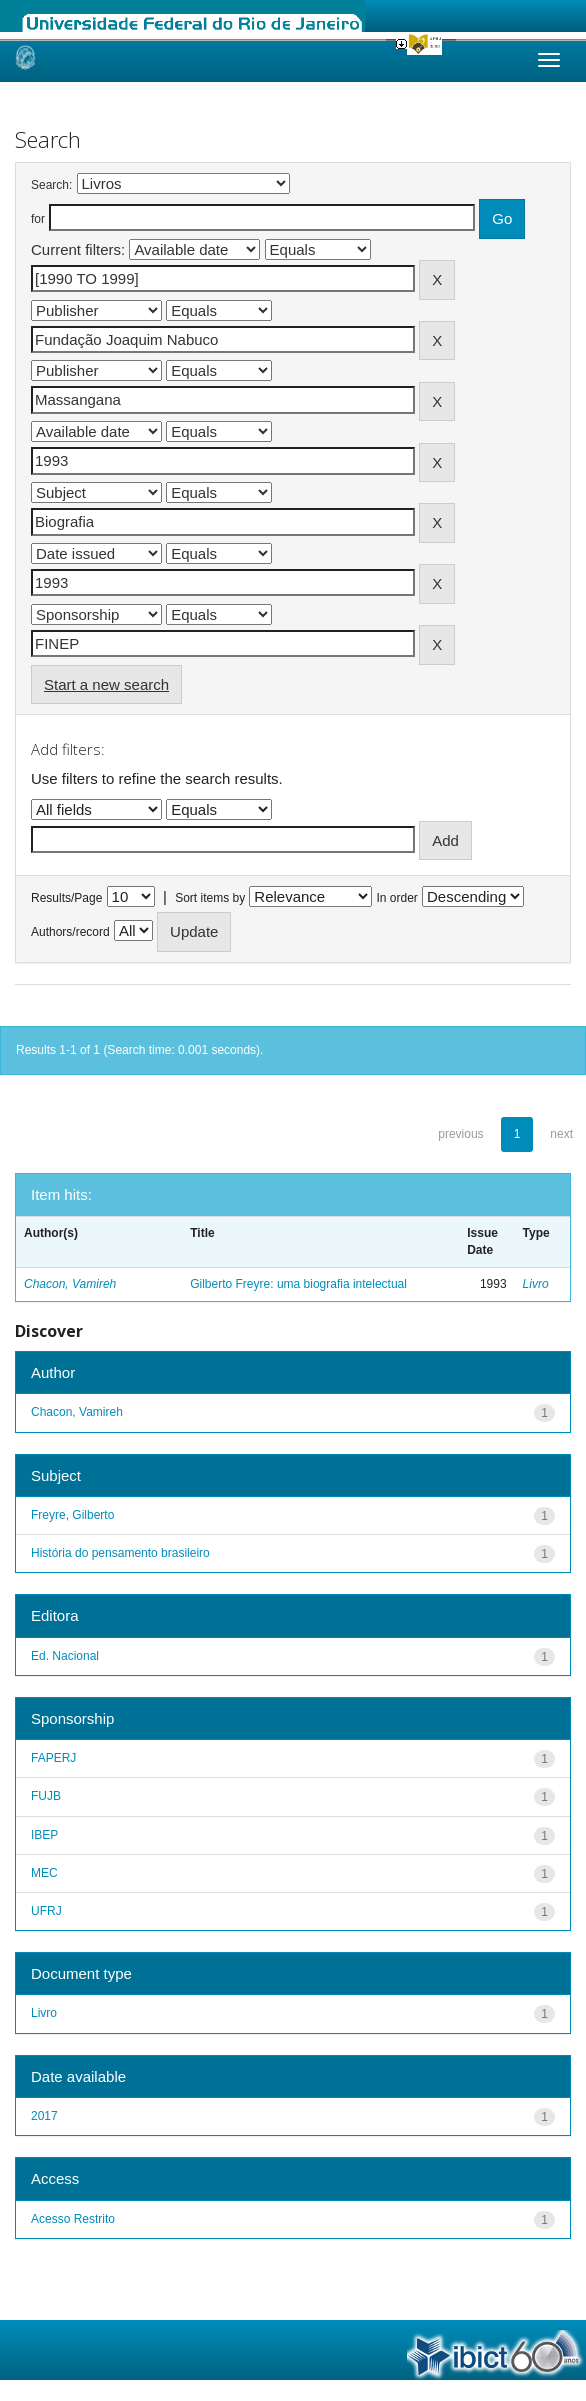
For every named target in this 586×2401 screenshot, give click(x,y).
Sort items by (210, 898)
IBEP (44, 1835)
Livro (536, 1284)
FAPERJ (53, 1758)
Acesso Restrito (73, 2219)
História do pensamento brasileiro (120, 1553)
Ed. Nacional (65, 1656)
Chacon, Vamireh (70, 1284)
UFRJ (46, 1911)
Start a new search (106, 684)
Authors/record (70, 932)
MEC (44, 1873)
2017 (44, 2116)
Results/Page (66, 898)
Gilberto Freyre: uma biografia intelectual (298, 1284)
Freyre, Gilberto (72, 1515)
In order (397, 898)
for (38, 219)
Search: (51, 185)
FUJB (46, 1796)
